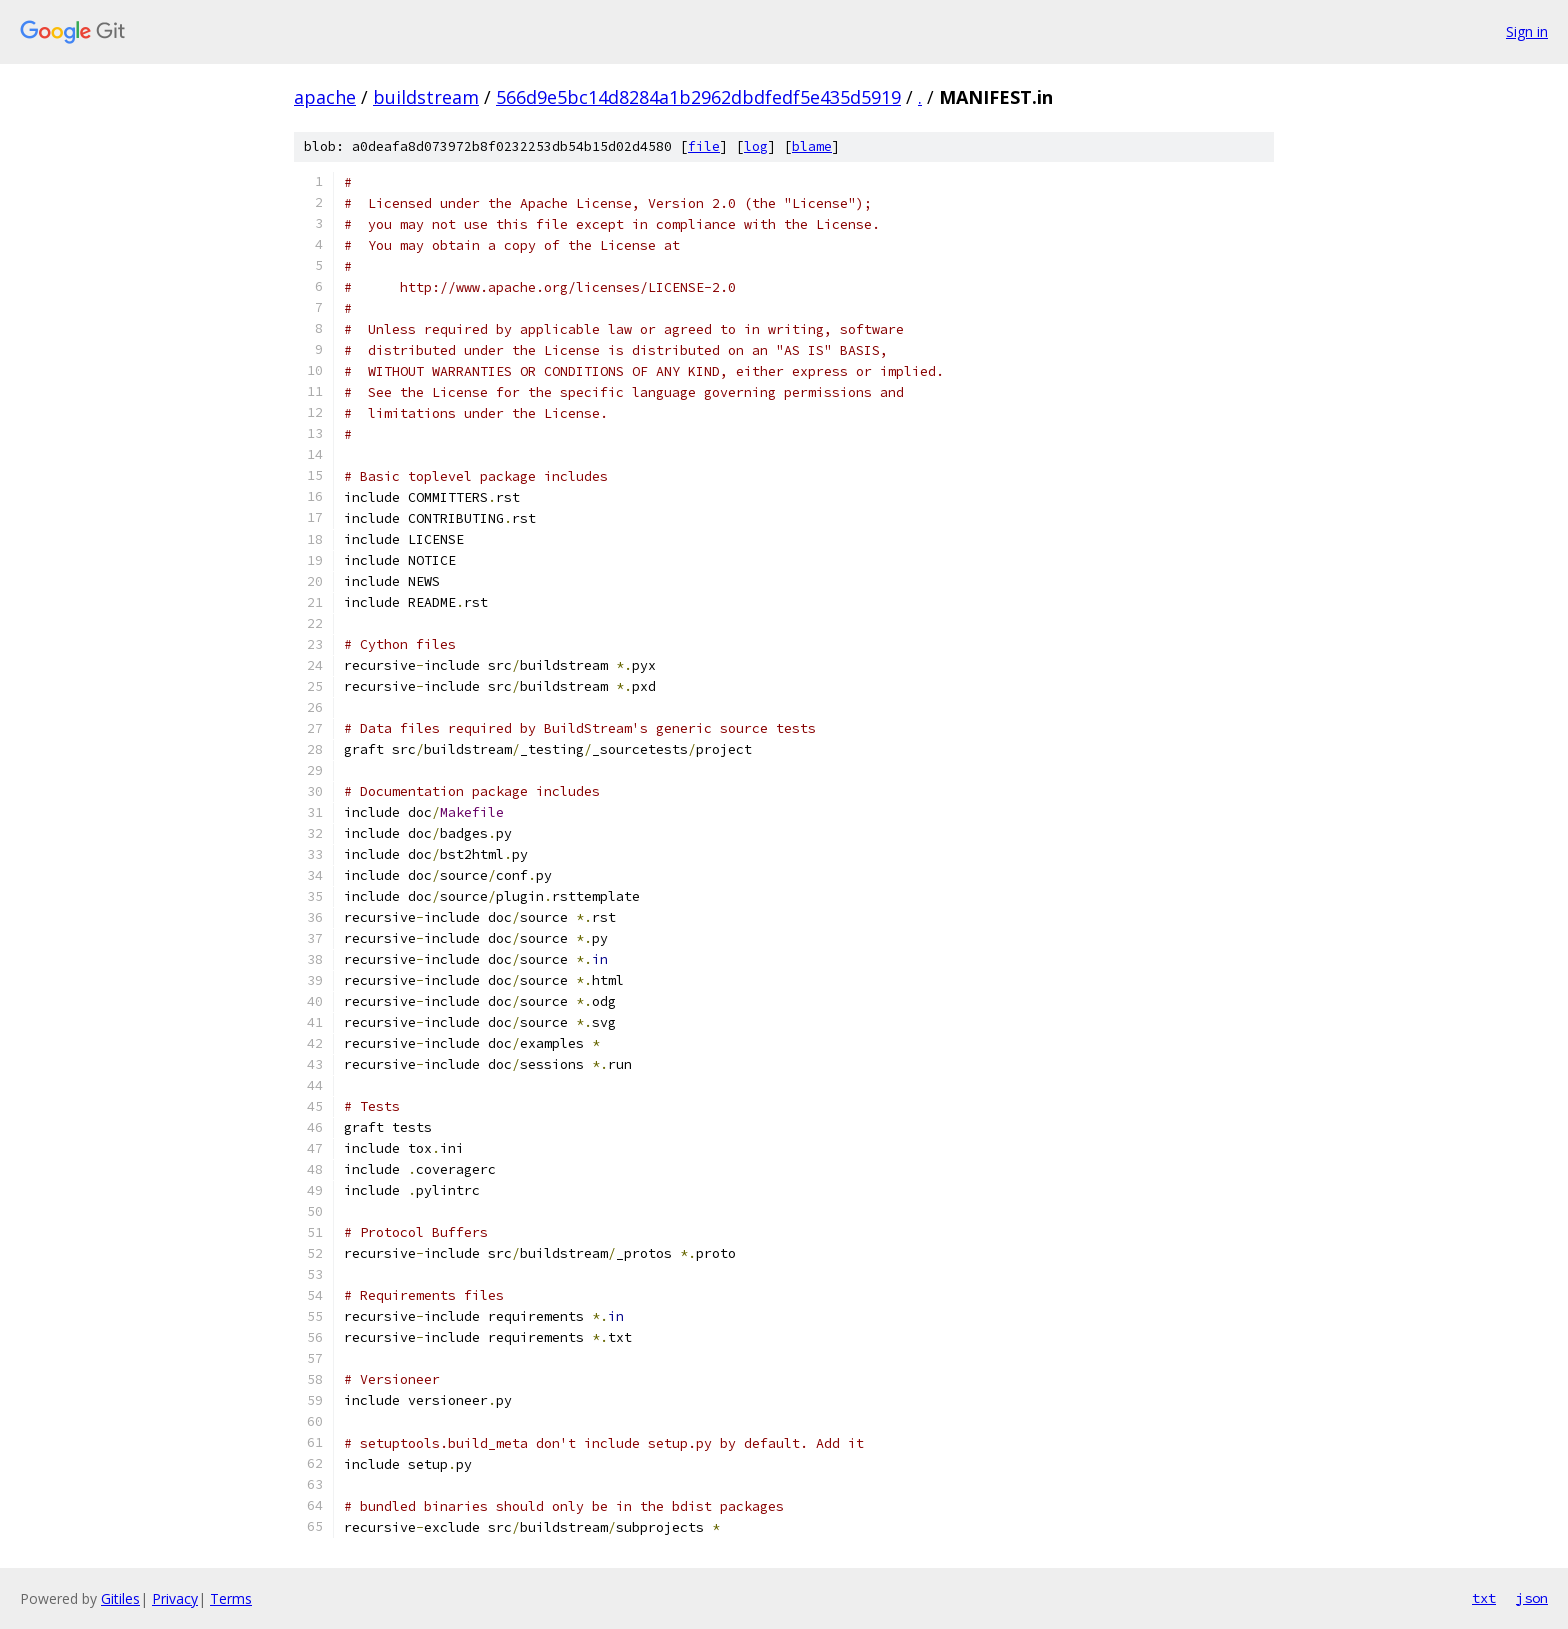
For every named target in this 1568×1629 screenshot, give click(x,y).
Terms (231, 1598)
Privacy (175, 1598)
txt (1484, 1598)
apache (325, 97)
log (756, 146)
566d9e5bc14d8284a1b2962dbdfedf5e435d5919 (698, 97)
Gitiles (120, 1598)
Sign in (1527, 31)
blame (812, 146)
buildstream (426, 97)
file (704, 146)
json (1532, 1598)
